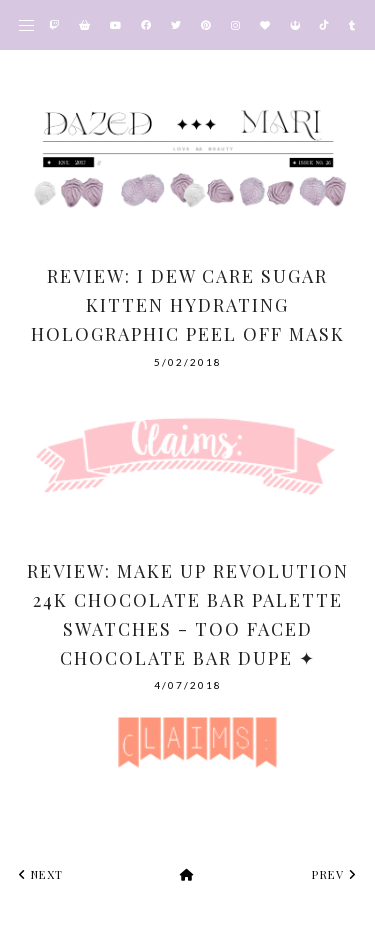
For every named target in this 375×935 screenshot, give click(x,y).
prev (334, 874)
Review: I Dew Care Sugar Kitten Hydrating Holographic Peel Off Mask (188, 305)
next (41, 874)
